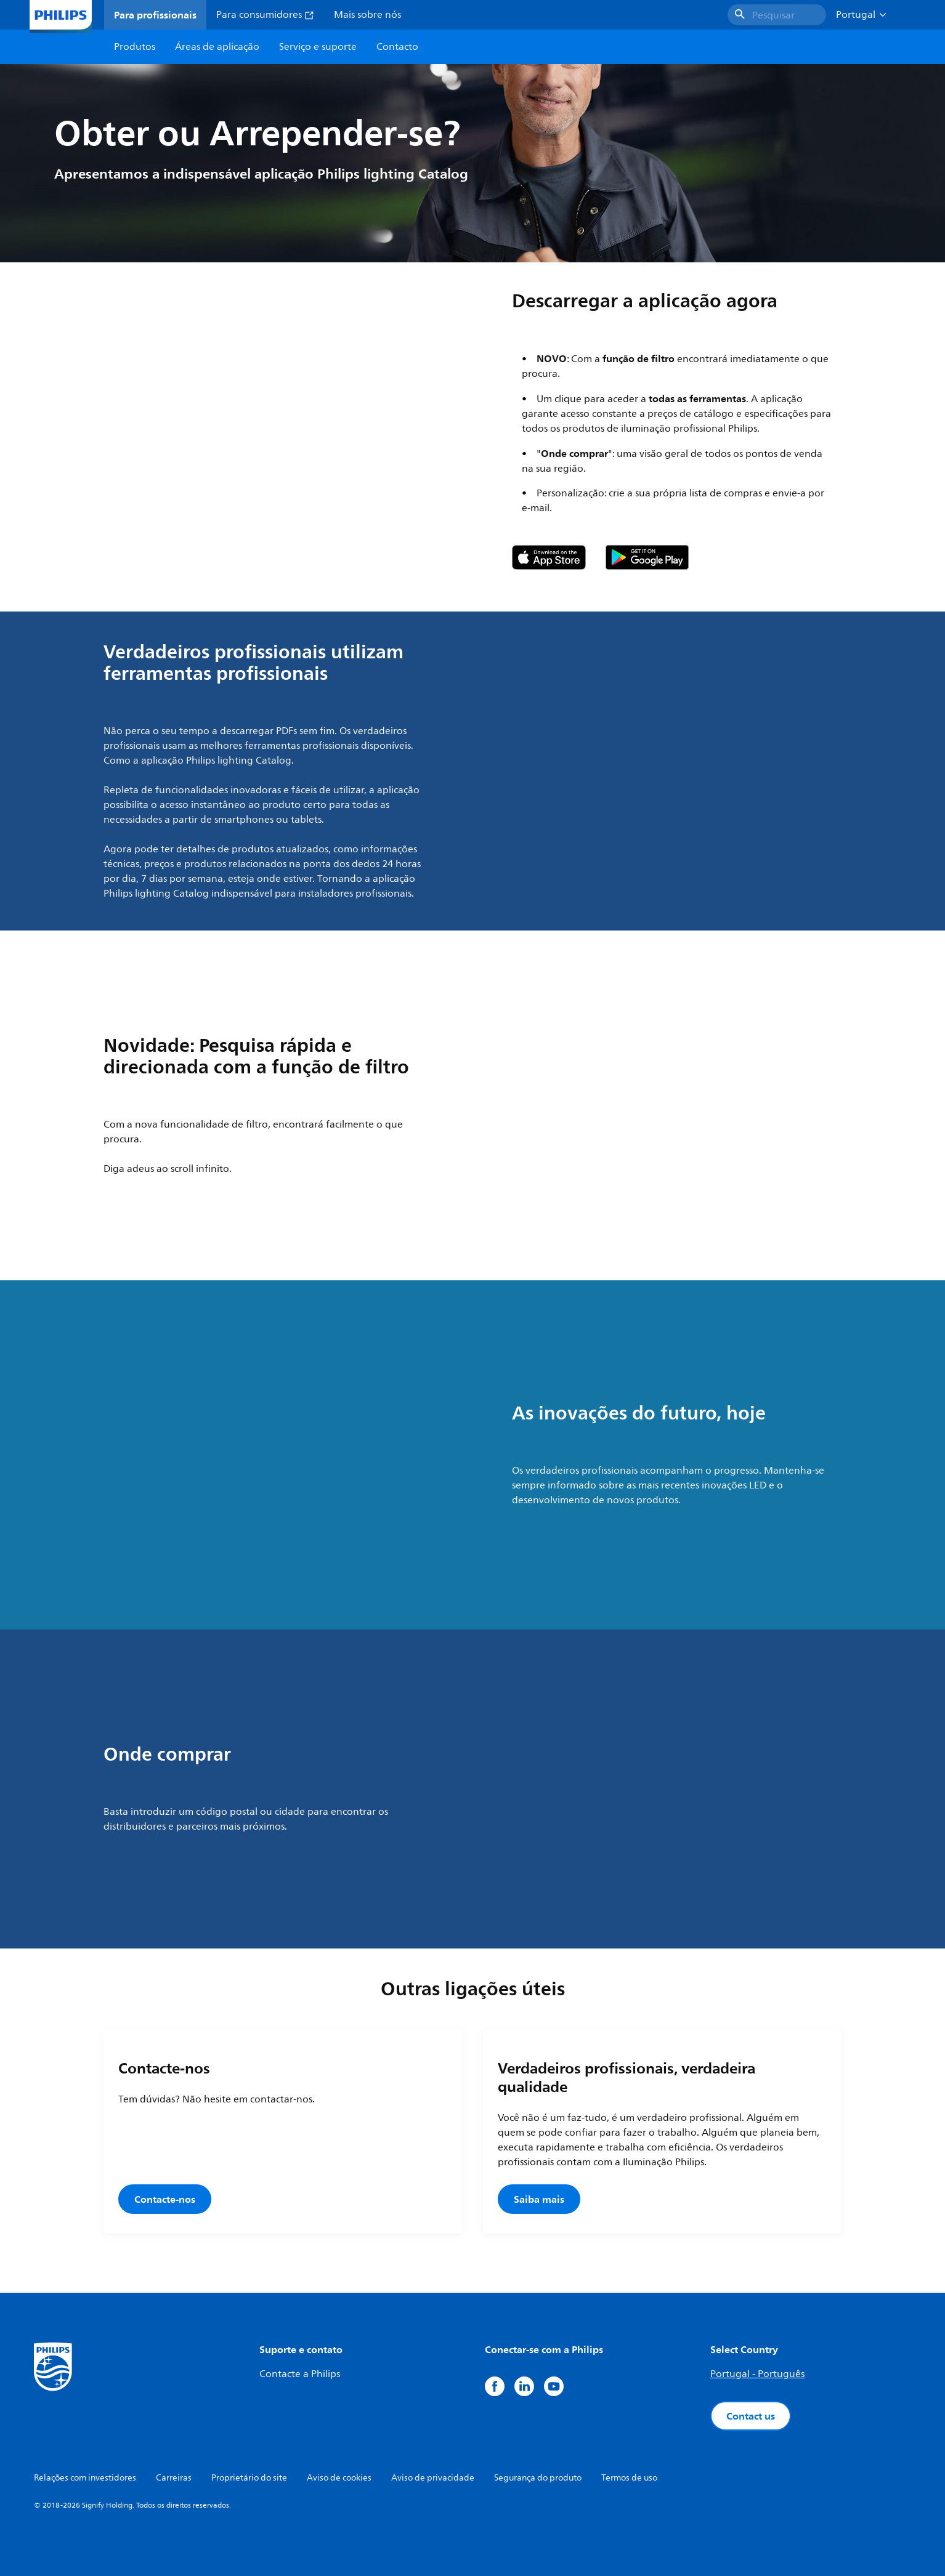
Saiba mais (539, 2199)
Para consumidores (265, 14)
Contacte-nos (164, 2199)
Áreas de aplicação (217, 47)
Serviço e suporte (318, 47)
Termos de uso (629, 2478)
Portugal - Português (757, 2374)
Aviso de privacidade (432, 2478)
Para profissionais (155, 14)
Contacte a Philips (299, 2374)
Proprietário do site (249, 2478)
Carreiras (174, 2478)
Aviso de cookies (339, 2478)
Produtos (134, 47)
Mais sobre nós (367, 14)
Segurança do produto (538, 2478)
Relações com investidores (85, 2478)
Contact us (750, 2416)
